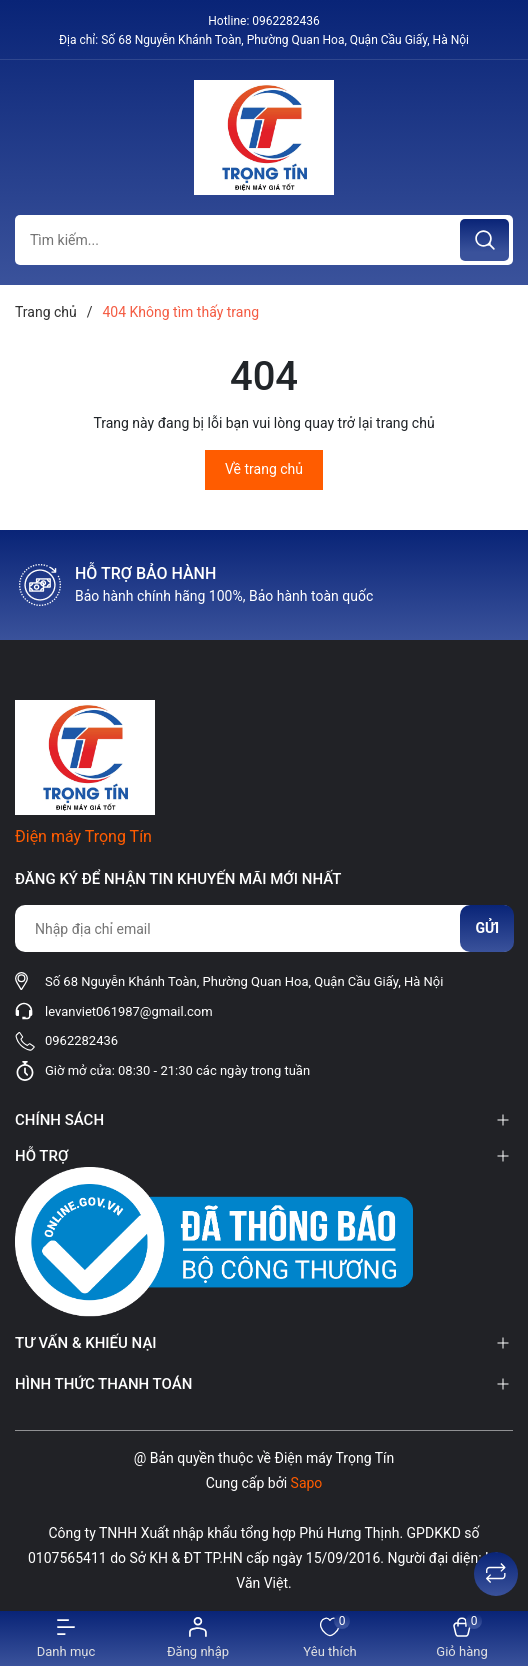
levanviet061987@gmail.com (129, 1011)
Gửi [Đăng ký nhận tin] (487, 928)
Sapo (307, 1483)
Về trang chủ (264, 469)
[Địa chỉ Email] (264, 928)
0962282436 (285, 21)
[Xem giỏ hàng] (462, 1638)
